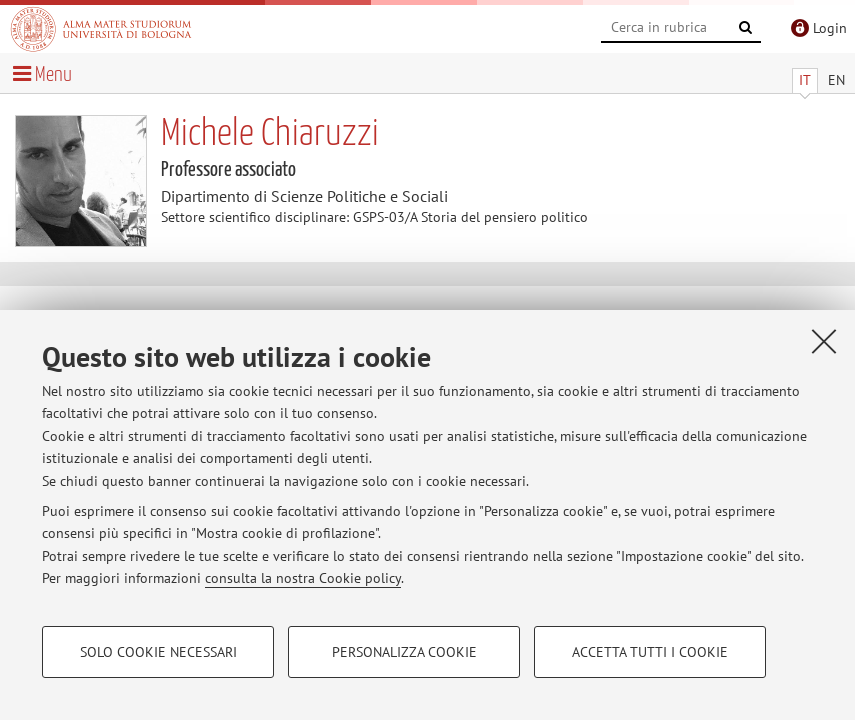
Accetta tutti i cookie (650, 652)
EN (836, 80)
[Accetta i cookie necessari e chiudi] (824, 341)
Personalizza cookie (404, 652)
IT (805, 80)
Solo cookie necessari (158, 652)
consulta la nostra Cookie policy (303, 578)
